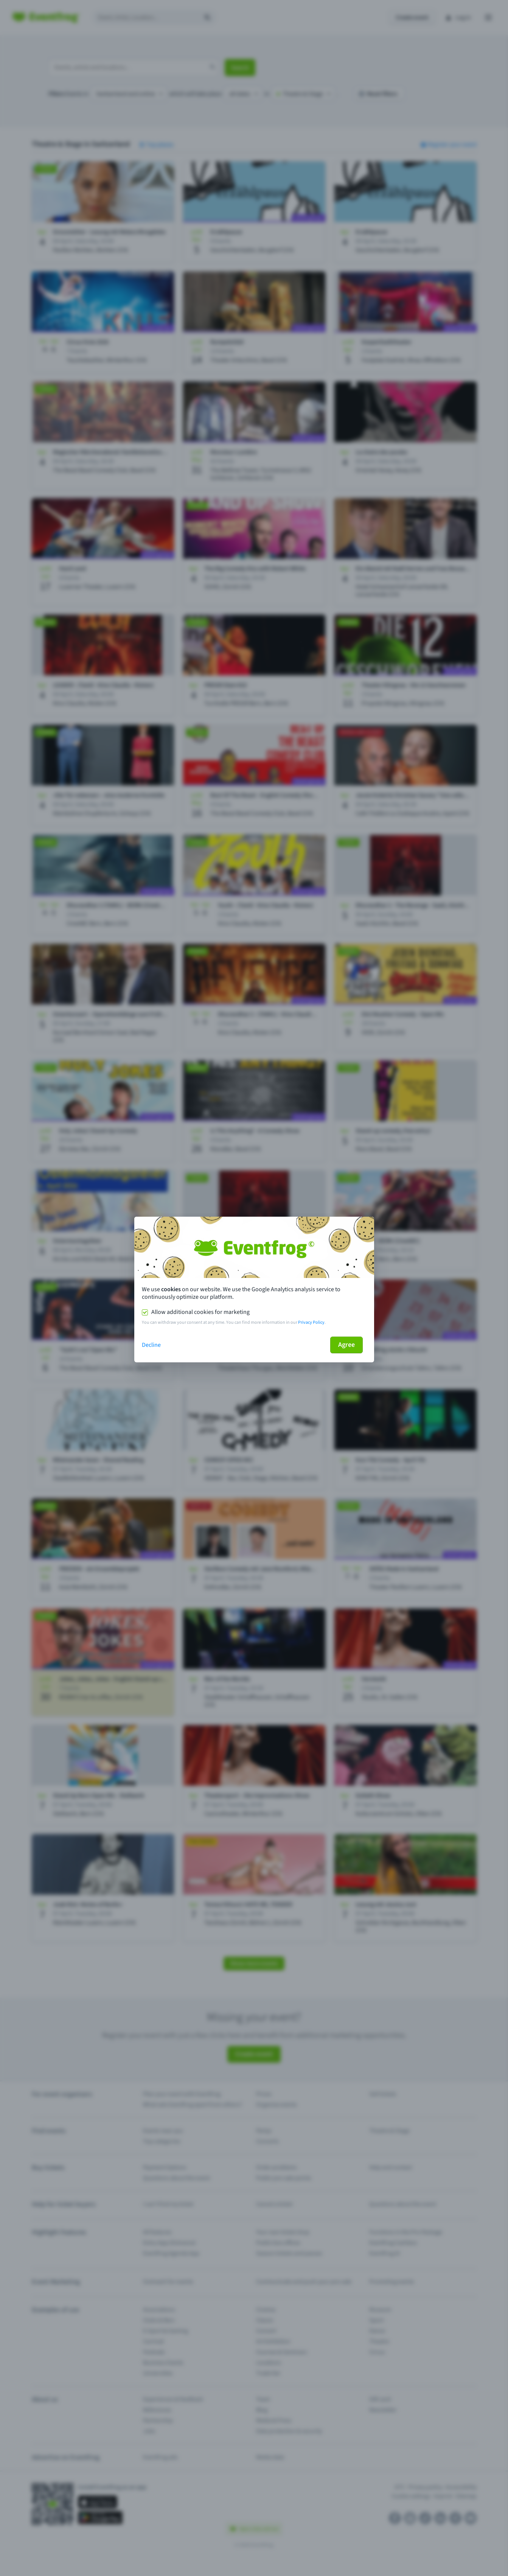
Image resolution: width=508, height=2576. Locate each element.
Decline (151, 1345)
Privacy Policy (311, 1322)
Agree (346, 1344)
